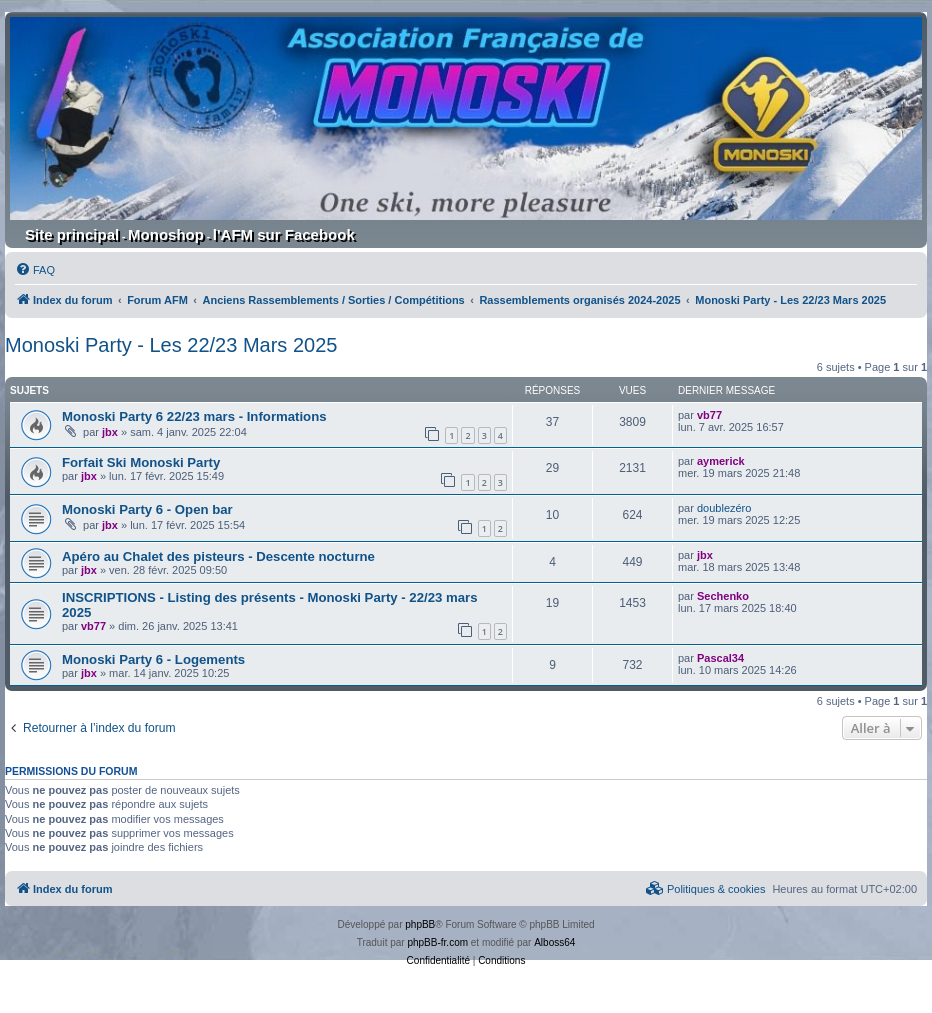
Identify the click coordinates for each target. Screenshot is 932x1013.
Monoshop (166, 234)
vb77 (709, 415)
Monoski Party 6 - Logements (153, 659)
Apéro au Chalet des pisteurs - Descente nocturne (218, 556)
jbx (110, 432)
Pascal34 (720, 658)
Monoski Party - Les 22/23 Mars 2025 (171, 345)
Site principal (72, 234)
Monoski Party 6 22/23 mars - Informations (194, 416)
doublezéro (724, 508)
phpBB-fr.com (437, 942)
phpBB (420, 924)
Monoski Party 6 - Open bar (147, 509)
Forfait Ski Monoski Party (141, 462)
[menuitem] (35, 270)
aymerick (721, 461)
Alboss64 (554, 942)
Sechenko (723, 596)
